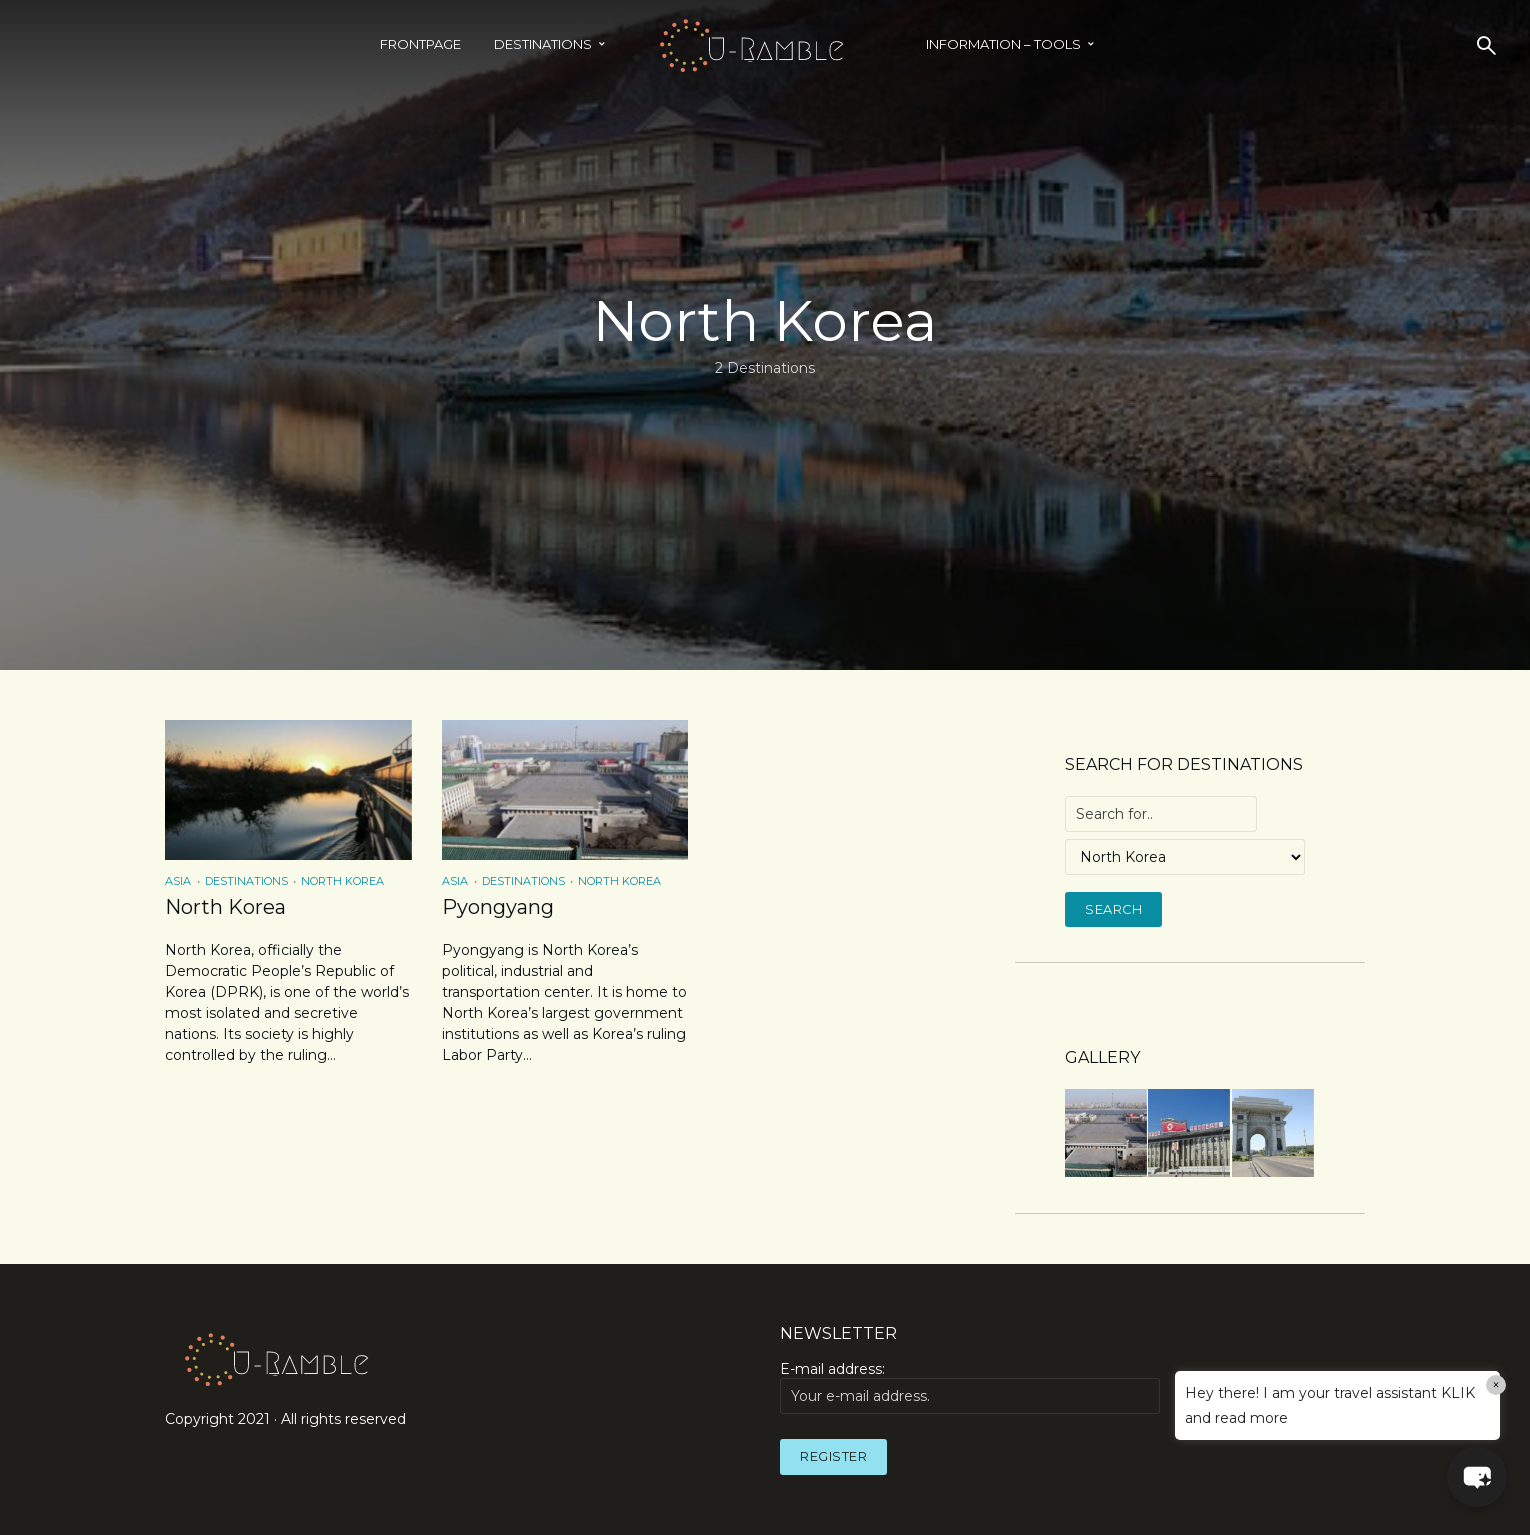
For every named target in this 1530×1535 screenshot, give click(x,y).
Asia (178, 881)
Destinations (543, 44)
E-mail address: (970, 1387)
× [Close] (1496, 1385)
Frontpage (420, 44)
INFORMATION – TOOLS (1003, 44)
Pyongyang (498, 907)
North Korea (342, 881)
